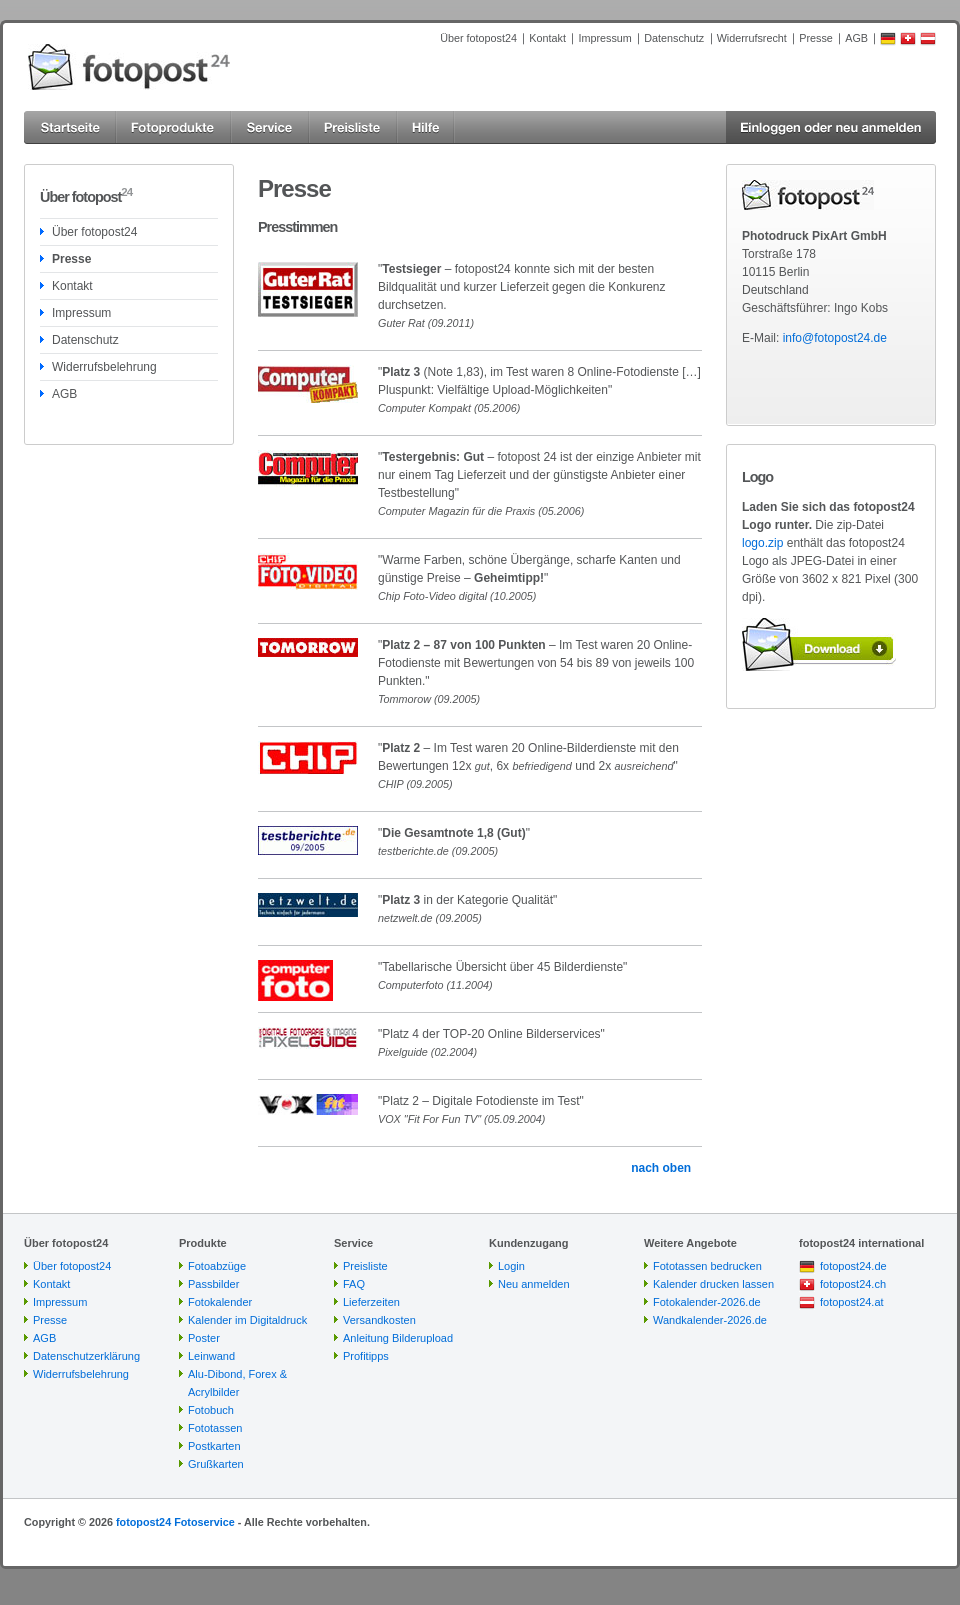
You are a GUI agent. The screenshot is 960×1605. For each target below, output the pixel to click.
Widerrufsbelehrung (104, 367)
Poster (204, 1338)
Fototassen (215, 1428)
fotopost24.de (853, 1266)
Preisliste (365, 1266)
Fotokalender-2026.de (707, 1302)
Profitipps (366, 1356)
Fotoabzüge (217, 1266)
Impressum (604, 38)
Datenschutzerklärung (86, 1356)
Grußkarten (216, 1464)
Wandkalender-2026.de (710, 1320)
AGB (856, 38)
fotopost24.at (852, 1302)
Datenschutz (674, 38)
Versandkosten (379, 1320)
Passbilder (213, 1284)
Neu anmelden (534, 1284)
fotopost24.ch (853, 1284)
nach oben (661, 1168)
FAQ (354, 1284)
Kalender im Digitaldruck (247, 1320)
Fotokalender (220, 1302)
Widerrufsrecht (752, 38)
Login (511, 1266)
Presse (816, 38)
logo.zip (762, 543)
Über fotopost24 (478, 38)
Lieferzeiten (371, 1302)
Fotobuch (211, 1410)
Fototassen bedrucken (707, 1266)
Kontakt (547, 38)
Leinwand (211, 1356)
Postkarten (214, 1446)
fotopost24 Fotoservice (175, 1522)
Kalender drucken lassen (713, 1284)
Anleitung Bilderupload (398, 1338)
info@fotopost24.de (835, 338)
